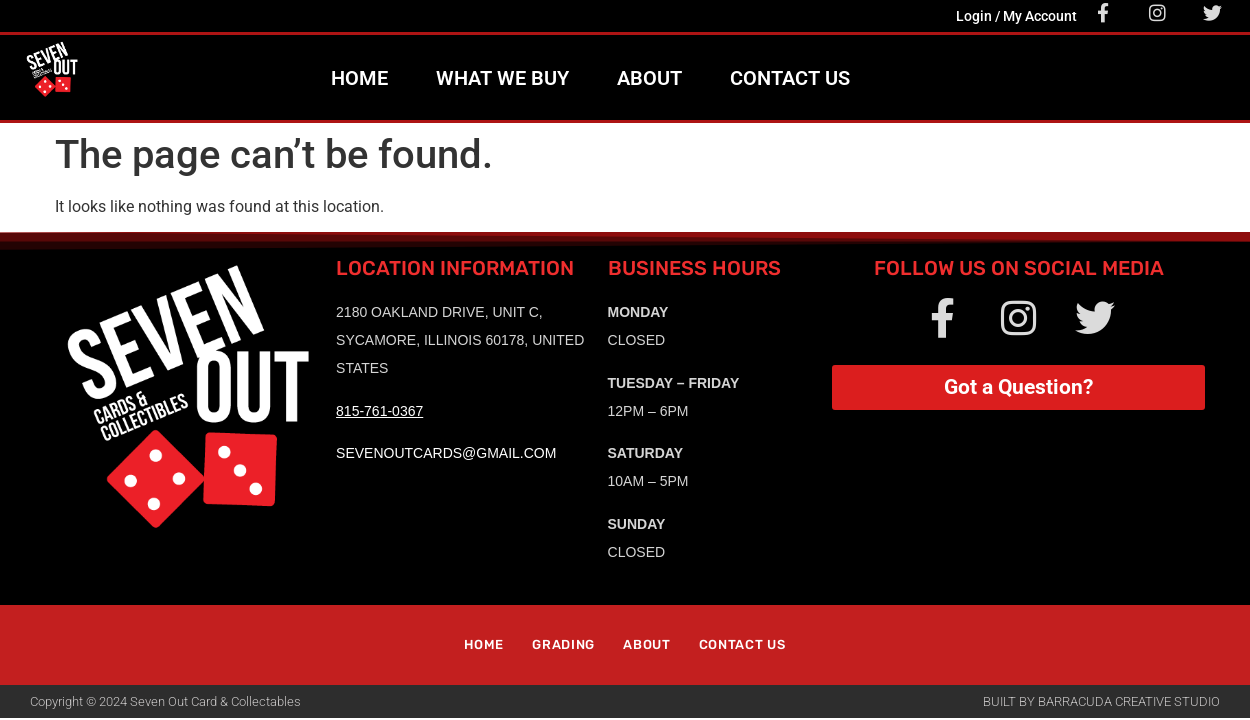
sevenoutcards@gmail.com (446, 453)
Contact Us (790, 78)
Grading (563, 644)
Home (359, 78)
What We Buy (502, 78)
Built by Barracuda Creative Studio (1101, 701)
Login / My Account (1016, 16)
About (649, 78)
